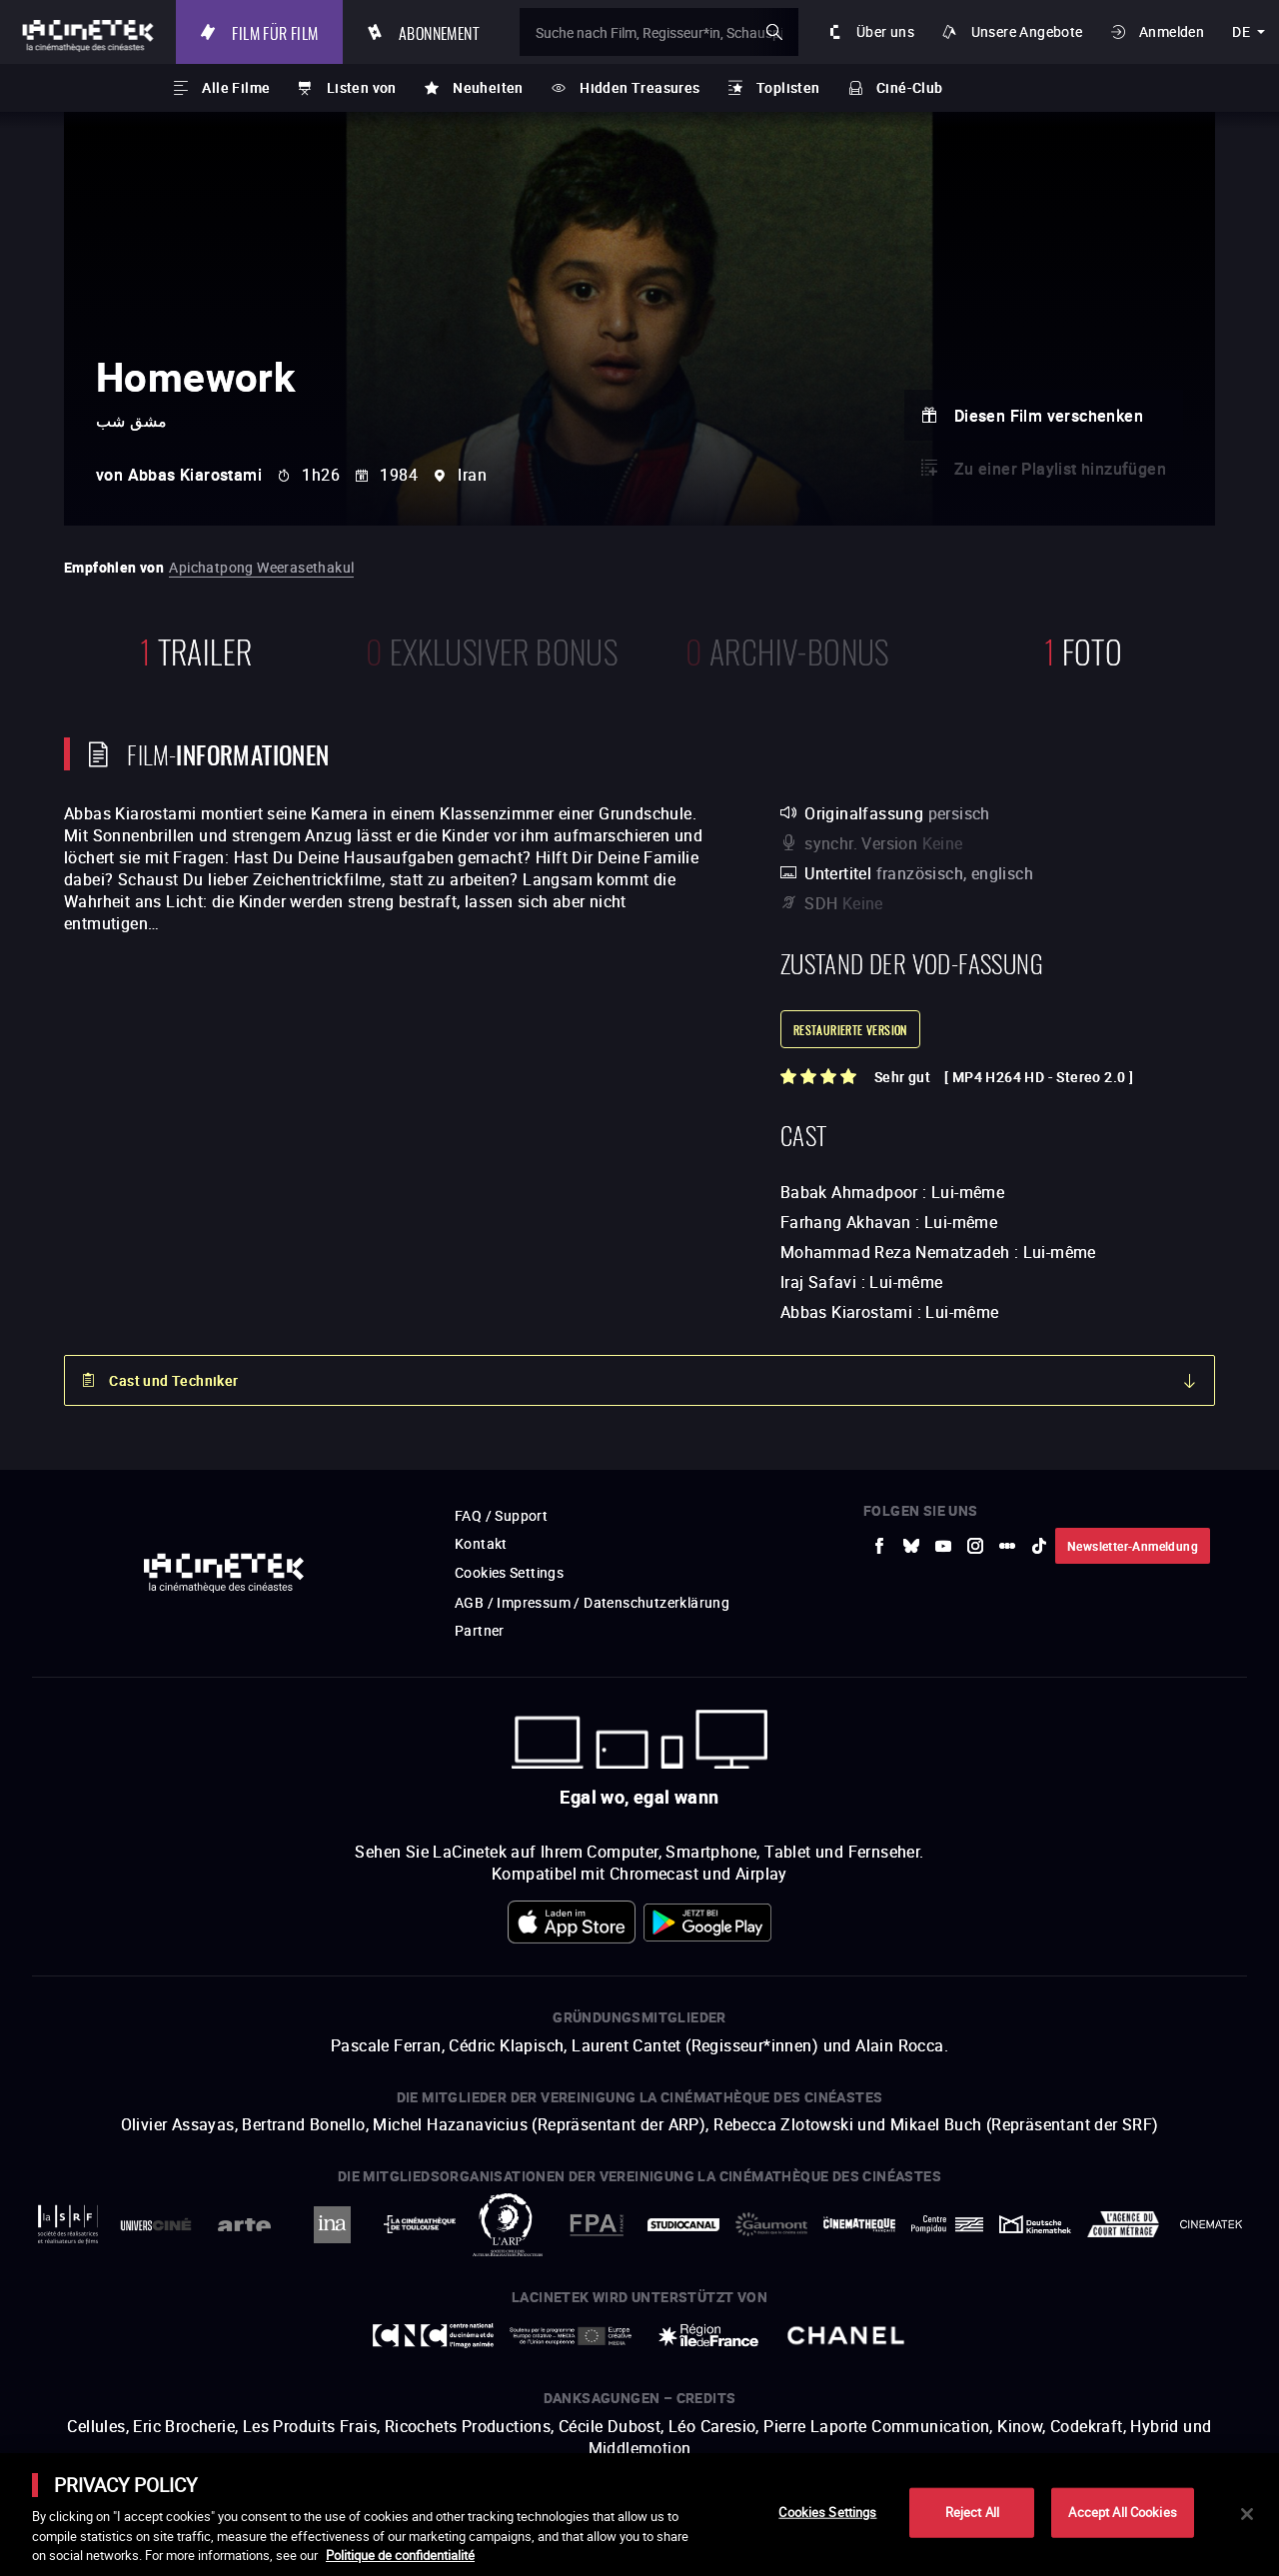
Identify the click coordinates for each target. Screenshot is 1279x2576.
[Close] (1247, 2514)
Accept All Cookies (1122, 2512)
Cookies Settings (827, 2512)
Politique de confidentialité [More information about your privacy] (400, 2555)
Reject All (972, 2512)
